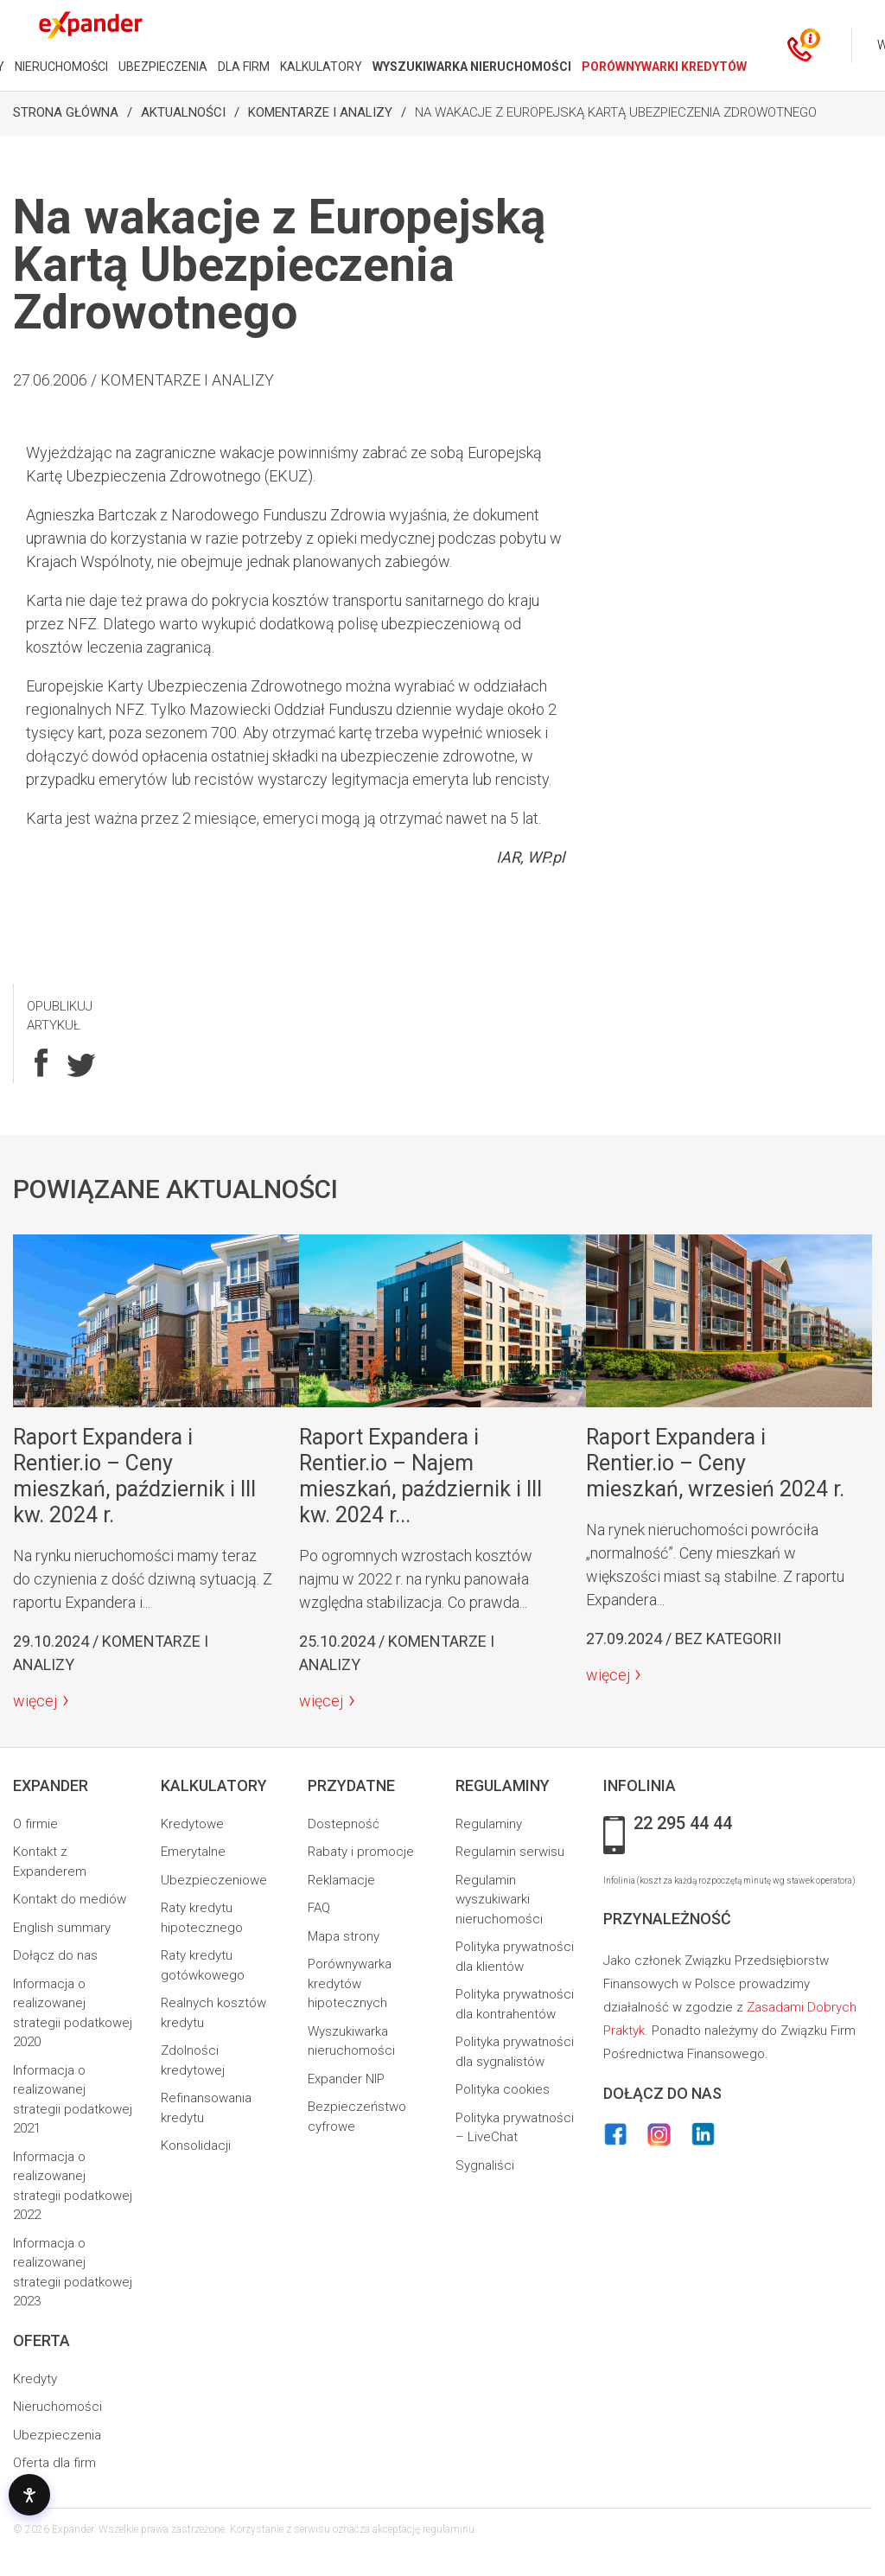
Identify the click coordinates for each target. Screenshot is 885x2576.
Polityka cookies (502, 2089)
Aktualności (183, 112)
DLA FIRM (244, 66)
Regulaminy (488, 1824)
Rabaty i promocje (361, 1851)
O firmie (35, 1824)
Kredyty (35, 2379)
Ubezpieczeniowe (214, 1880)
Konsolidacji (196, 2145)
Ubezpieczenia (57, 2435)
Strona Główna (65, 112)
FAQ (319, 1908)
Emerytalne (193, 1851)
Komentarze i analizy (320, 112)
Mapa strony (343, 1936)
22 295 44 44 (683, 1823)
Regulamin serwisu (509, 1851)
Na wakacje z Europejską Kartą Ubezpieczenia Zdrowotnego (616, 112)
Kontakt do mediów (69, 1899)
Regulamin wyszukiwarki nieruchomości (499, 1899)
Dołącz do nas (55, 1955)
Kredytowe (192, 1824)
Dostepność (343, 1824)
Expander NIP (346, 2079)
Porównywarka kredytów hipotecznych (350, 1983)
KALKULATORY (321, 66)
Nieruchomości (57, 2406)
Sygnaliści (484, 2165)
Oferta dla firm (54, 2463)
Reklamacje (341, 1880)
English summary (62, 1927)
